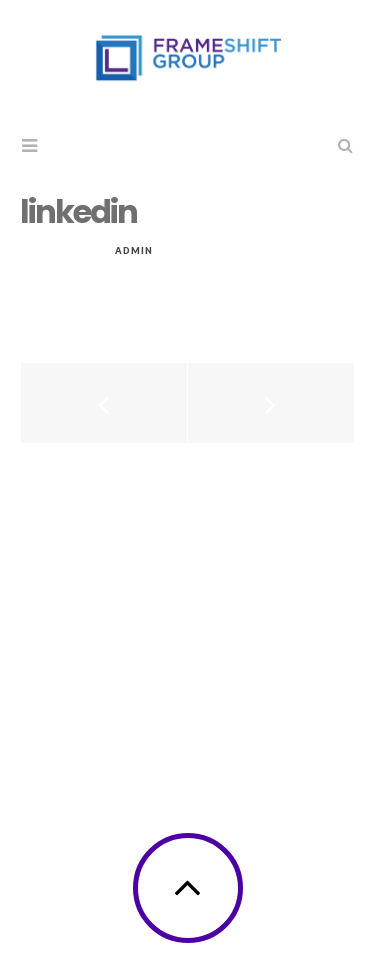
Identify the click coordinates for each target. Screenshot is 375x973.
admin (134, 250)
